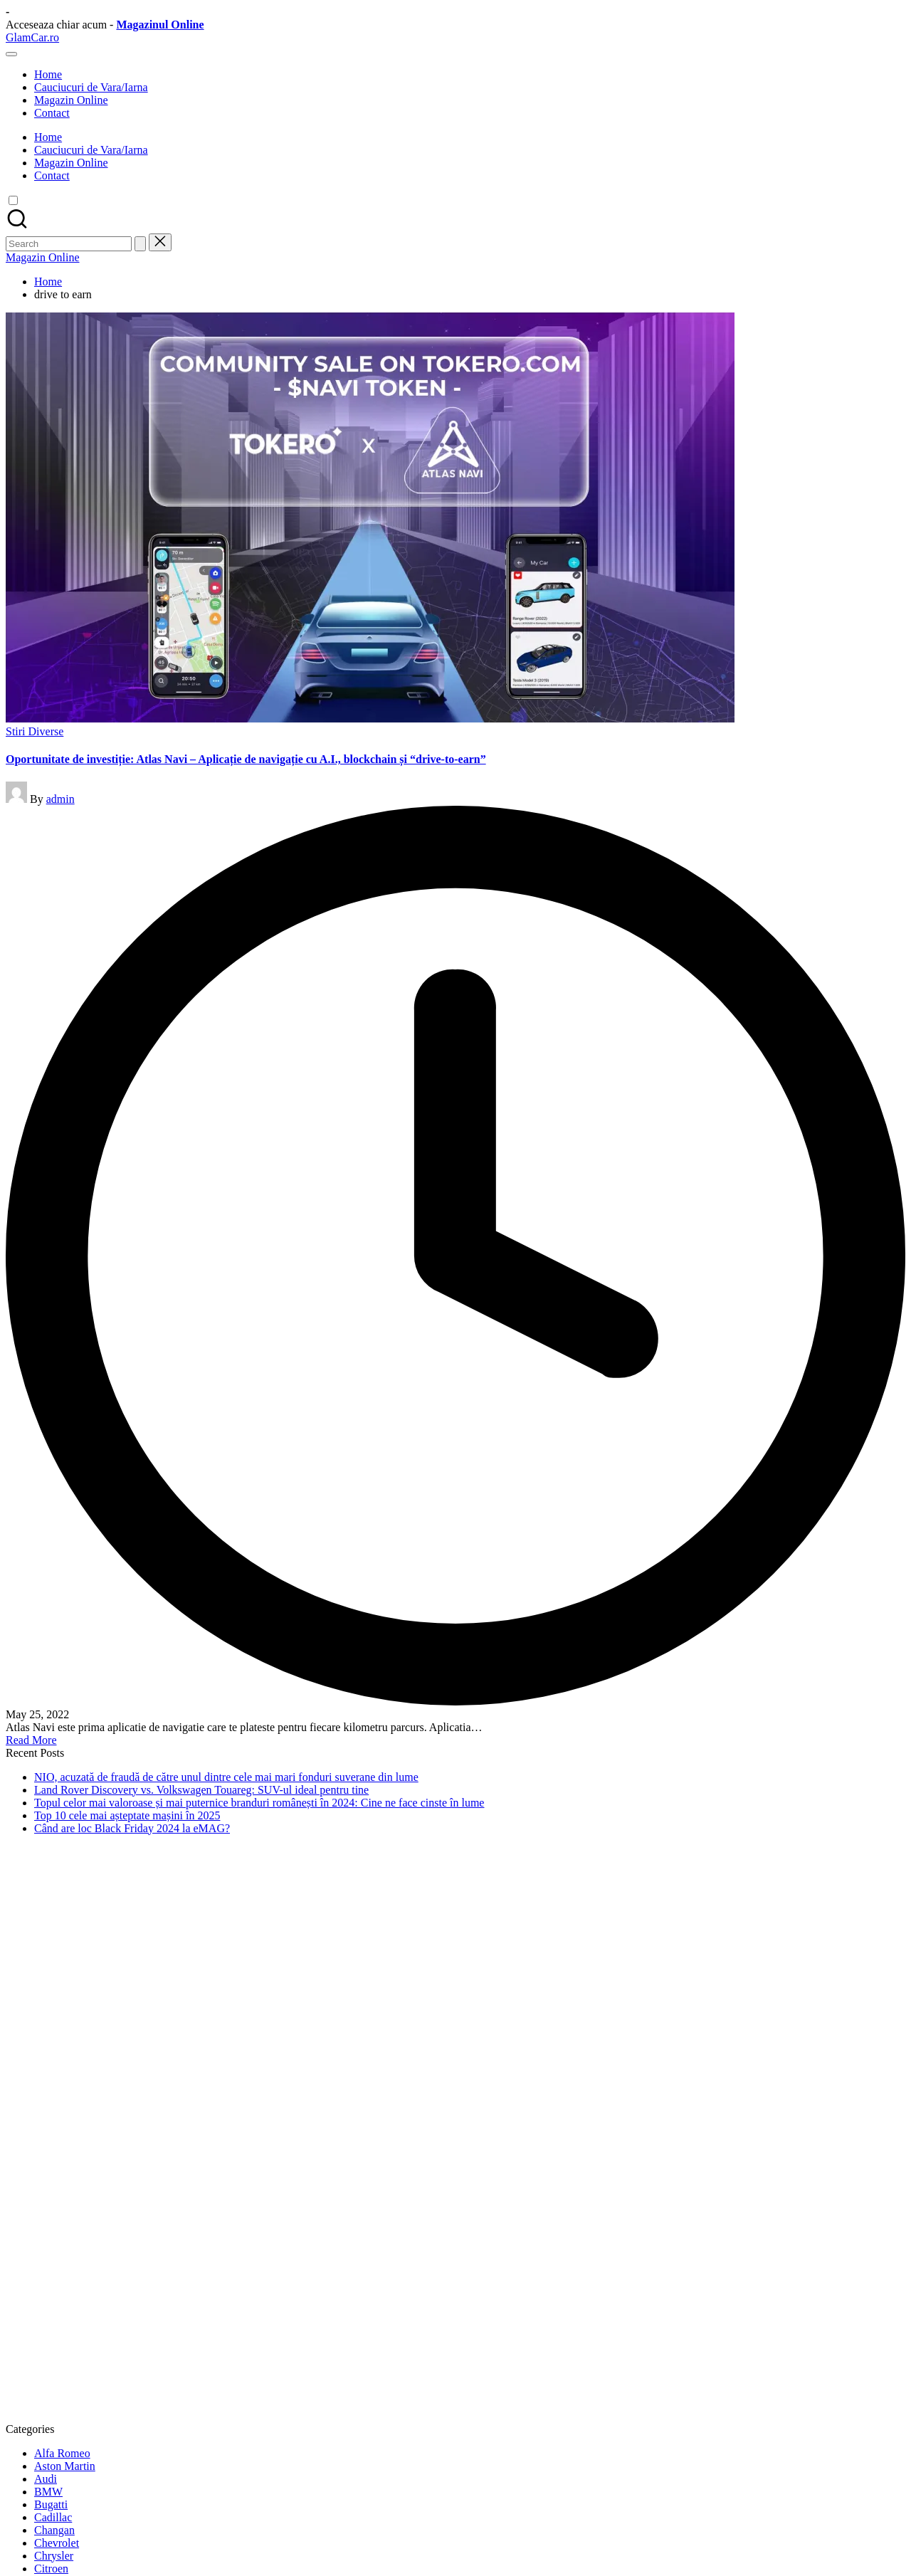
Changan (54, 2530)
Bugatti (51, 2504)
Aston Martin (64, 2466)
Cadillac (53, 2517)
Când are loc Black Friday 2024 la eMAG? (132, 1828)
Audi (45, 2479)
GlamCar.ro (32, 37)
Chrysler (53, 2556)
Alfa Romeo (62, 2453)
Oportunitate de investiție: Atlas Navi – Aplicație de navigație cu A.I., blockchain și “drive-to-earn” (246, 759)
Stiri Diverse (34, 731)
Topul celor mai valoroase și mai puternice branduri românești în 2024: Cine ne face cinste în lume (259, 1803)
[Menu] (11, 54)
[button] (140, 243)
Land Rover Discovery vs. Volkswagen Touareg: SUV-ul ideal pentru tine (201, 1790)
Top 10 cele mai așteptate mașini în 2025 (127, 1815)
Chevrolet (56, 2543)
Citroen (51, 2568)
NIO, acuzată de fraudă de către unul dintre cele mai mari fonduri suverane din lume (226, 1777)
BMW (48, 2492)
